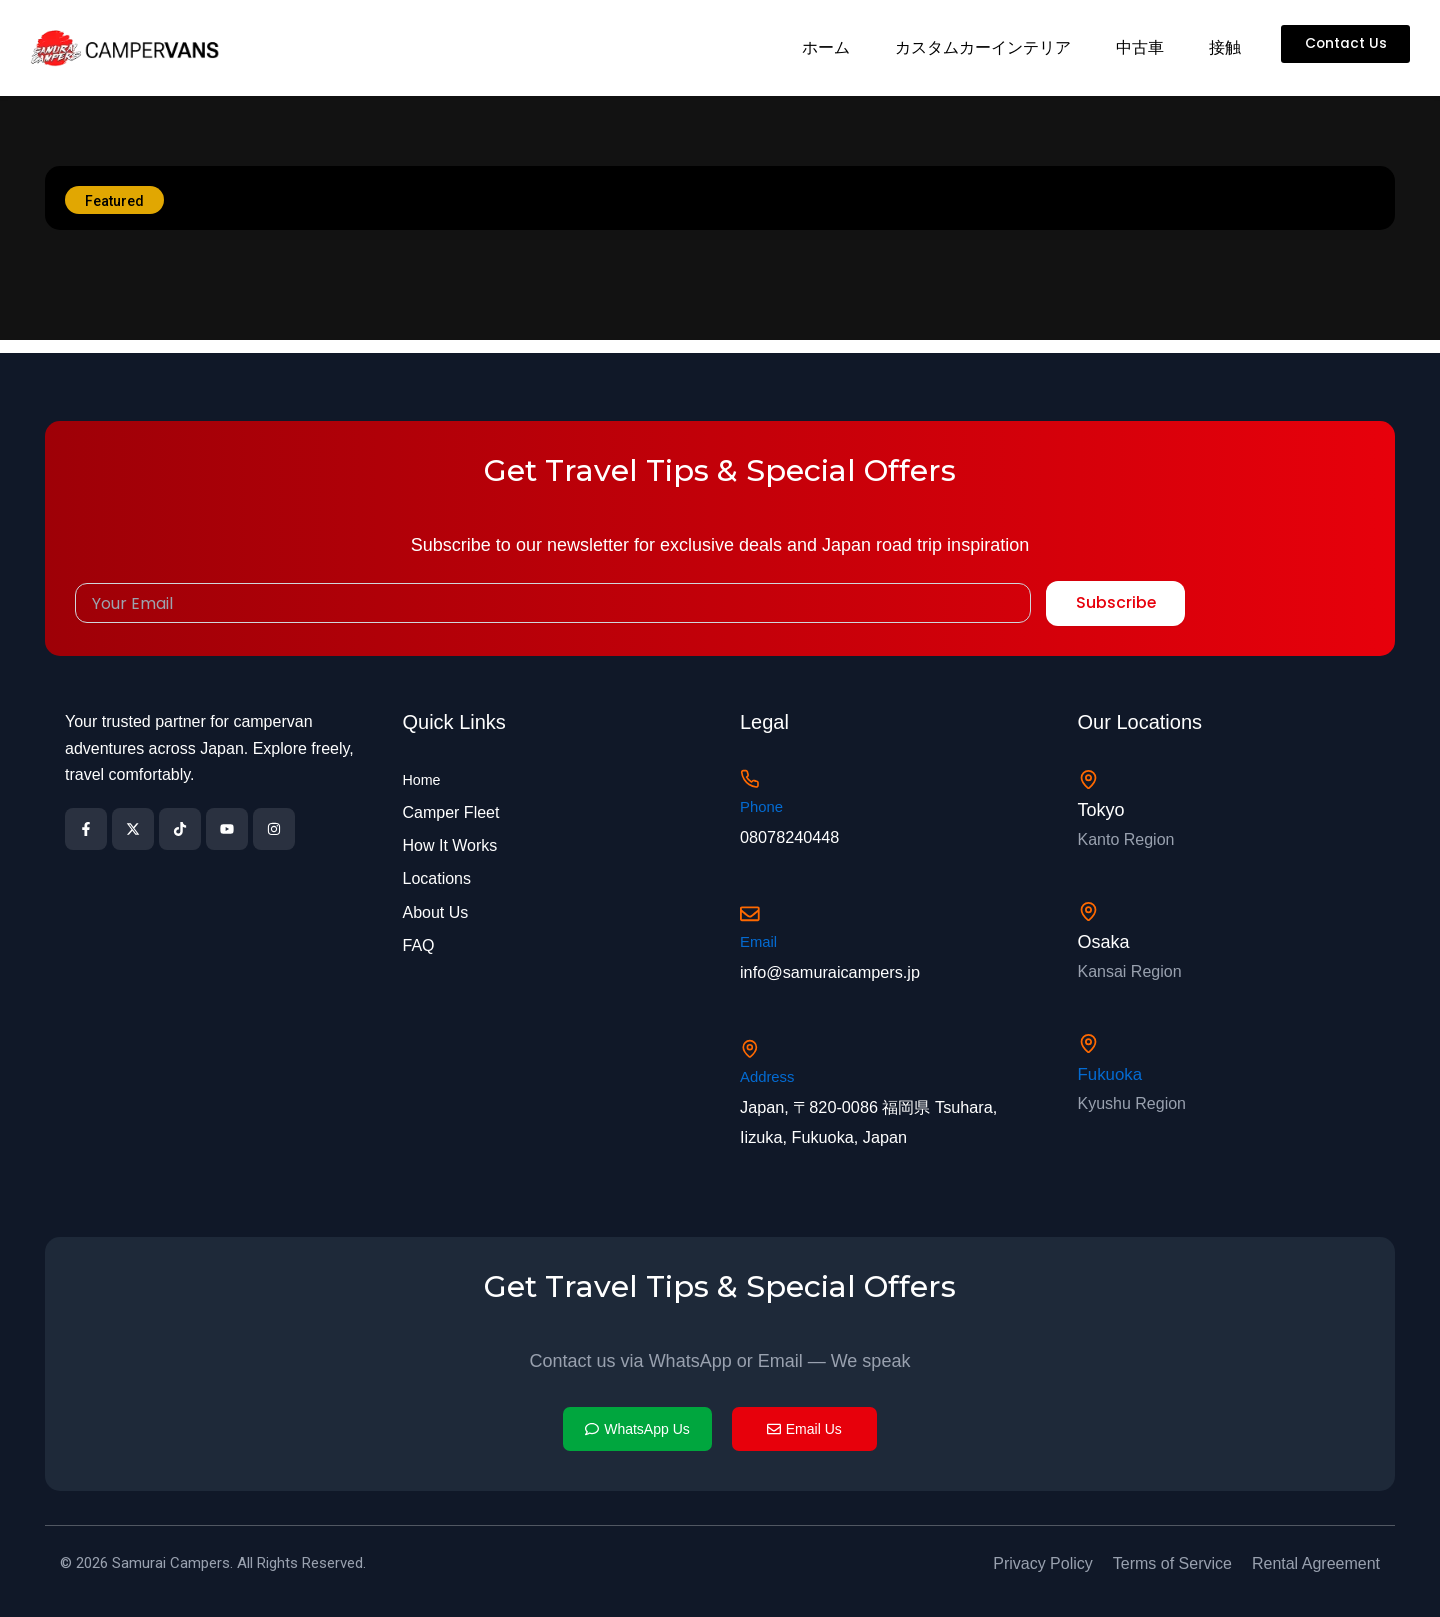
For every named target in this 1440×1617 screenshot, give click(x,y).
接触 (1223, 47)
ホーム (824, 47)
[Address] (751, 1045)
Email (760, 936)
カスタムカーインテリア (981, 47)
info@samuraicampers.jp (839, 967)
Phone (763, 798)
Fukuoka (1112, 1068)
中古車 (1138, 47)
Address (769, 1074)
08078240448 (795, 828)
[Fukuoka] (1089, 1036)
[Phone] (751, 768)
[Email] (751, 906)
